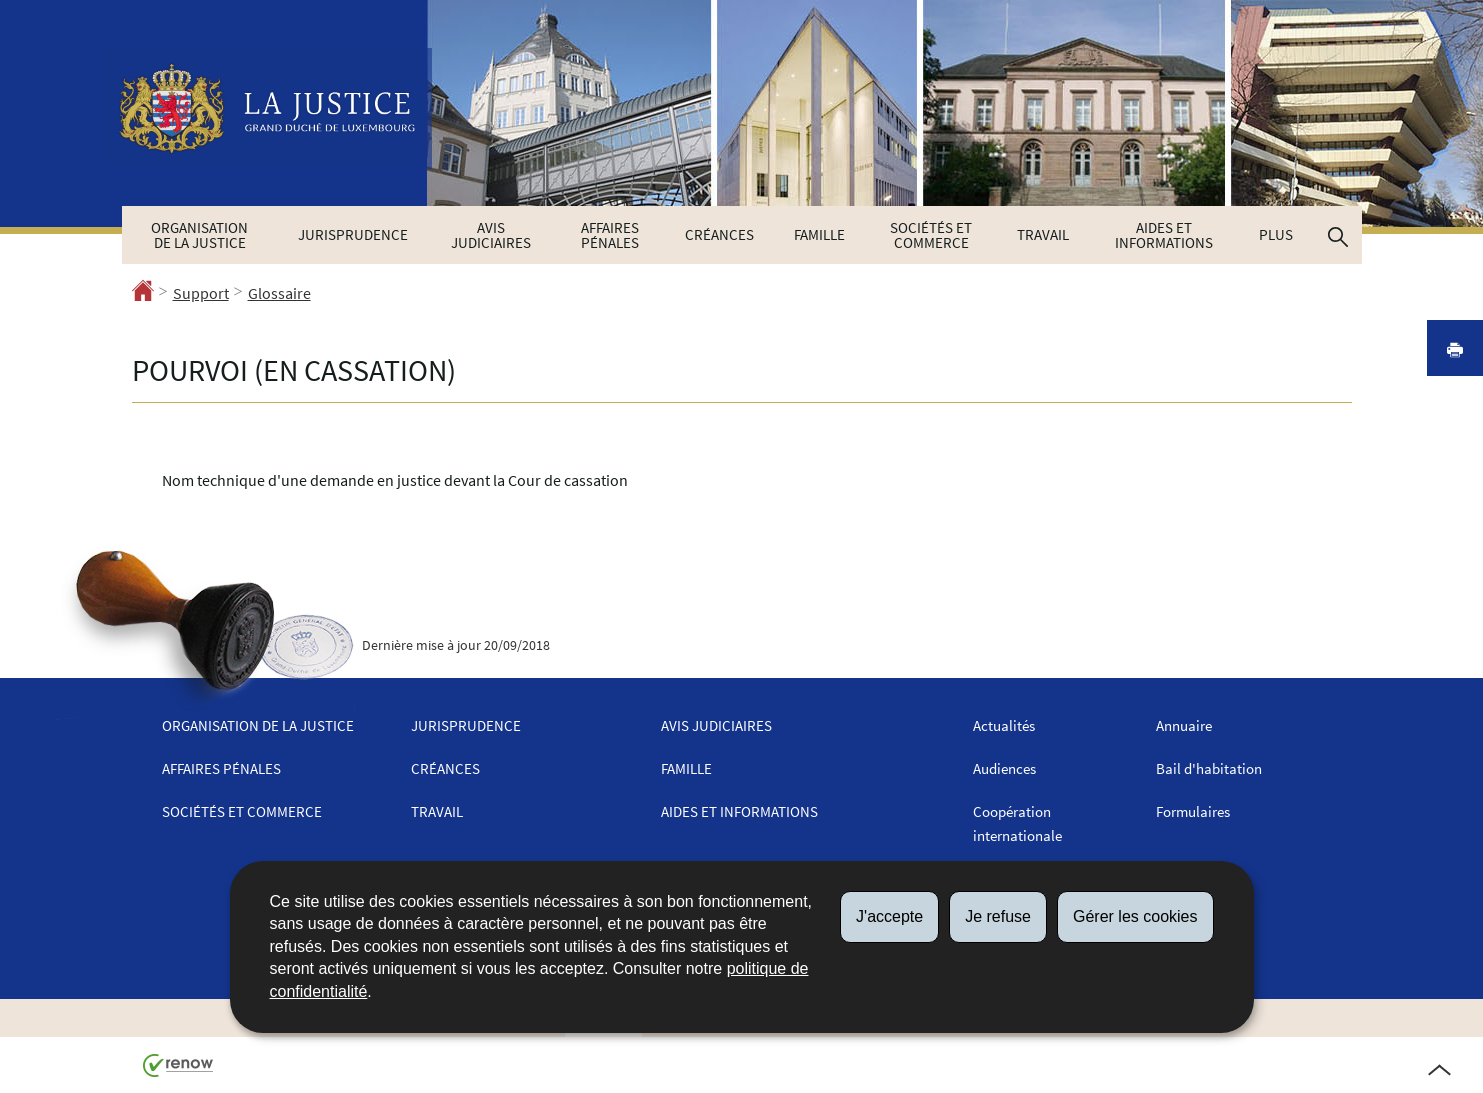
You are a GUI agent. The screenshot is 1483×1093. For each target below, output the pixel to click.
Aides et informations (1164, 235)
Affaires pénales (610, 235)
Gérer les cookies (1135, 916)
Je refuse (998, 916)
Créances (719, 234)
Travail (1043, 234)
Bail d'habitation (1209, 768)
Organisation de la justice (199, 235)
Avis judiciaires (491, 235)
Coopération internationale (1017, 823)
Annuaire (1184, 725)
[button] (1338, 235)
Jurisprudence (353, 234)
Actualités (1004, 725)
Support (201, 293)
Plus (1276, 234)
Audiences (1004, 768)
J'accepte (889, 916)
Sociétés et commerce (931, 235)
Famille (819, 234)
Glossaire (279, 293)
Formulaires (1193, 811)
